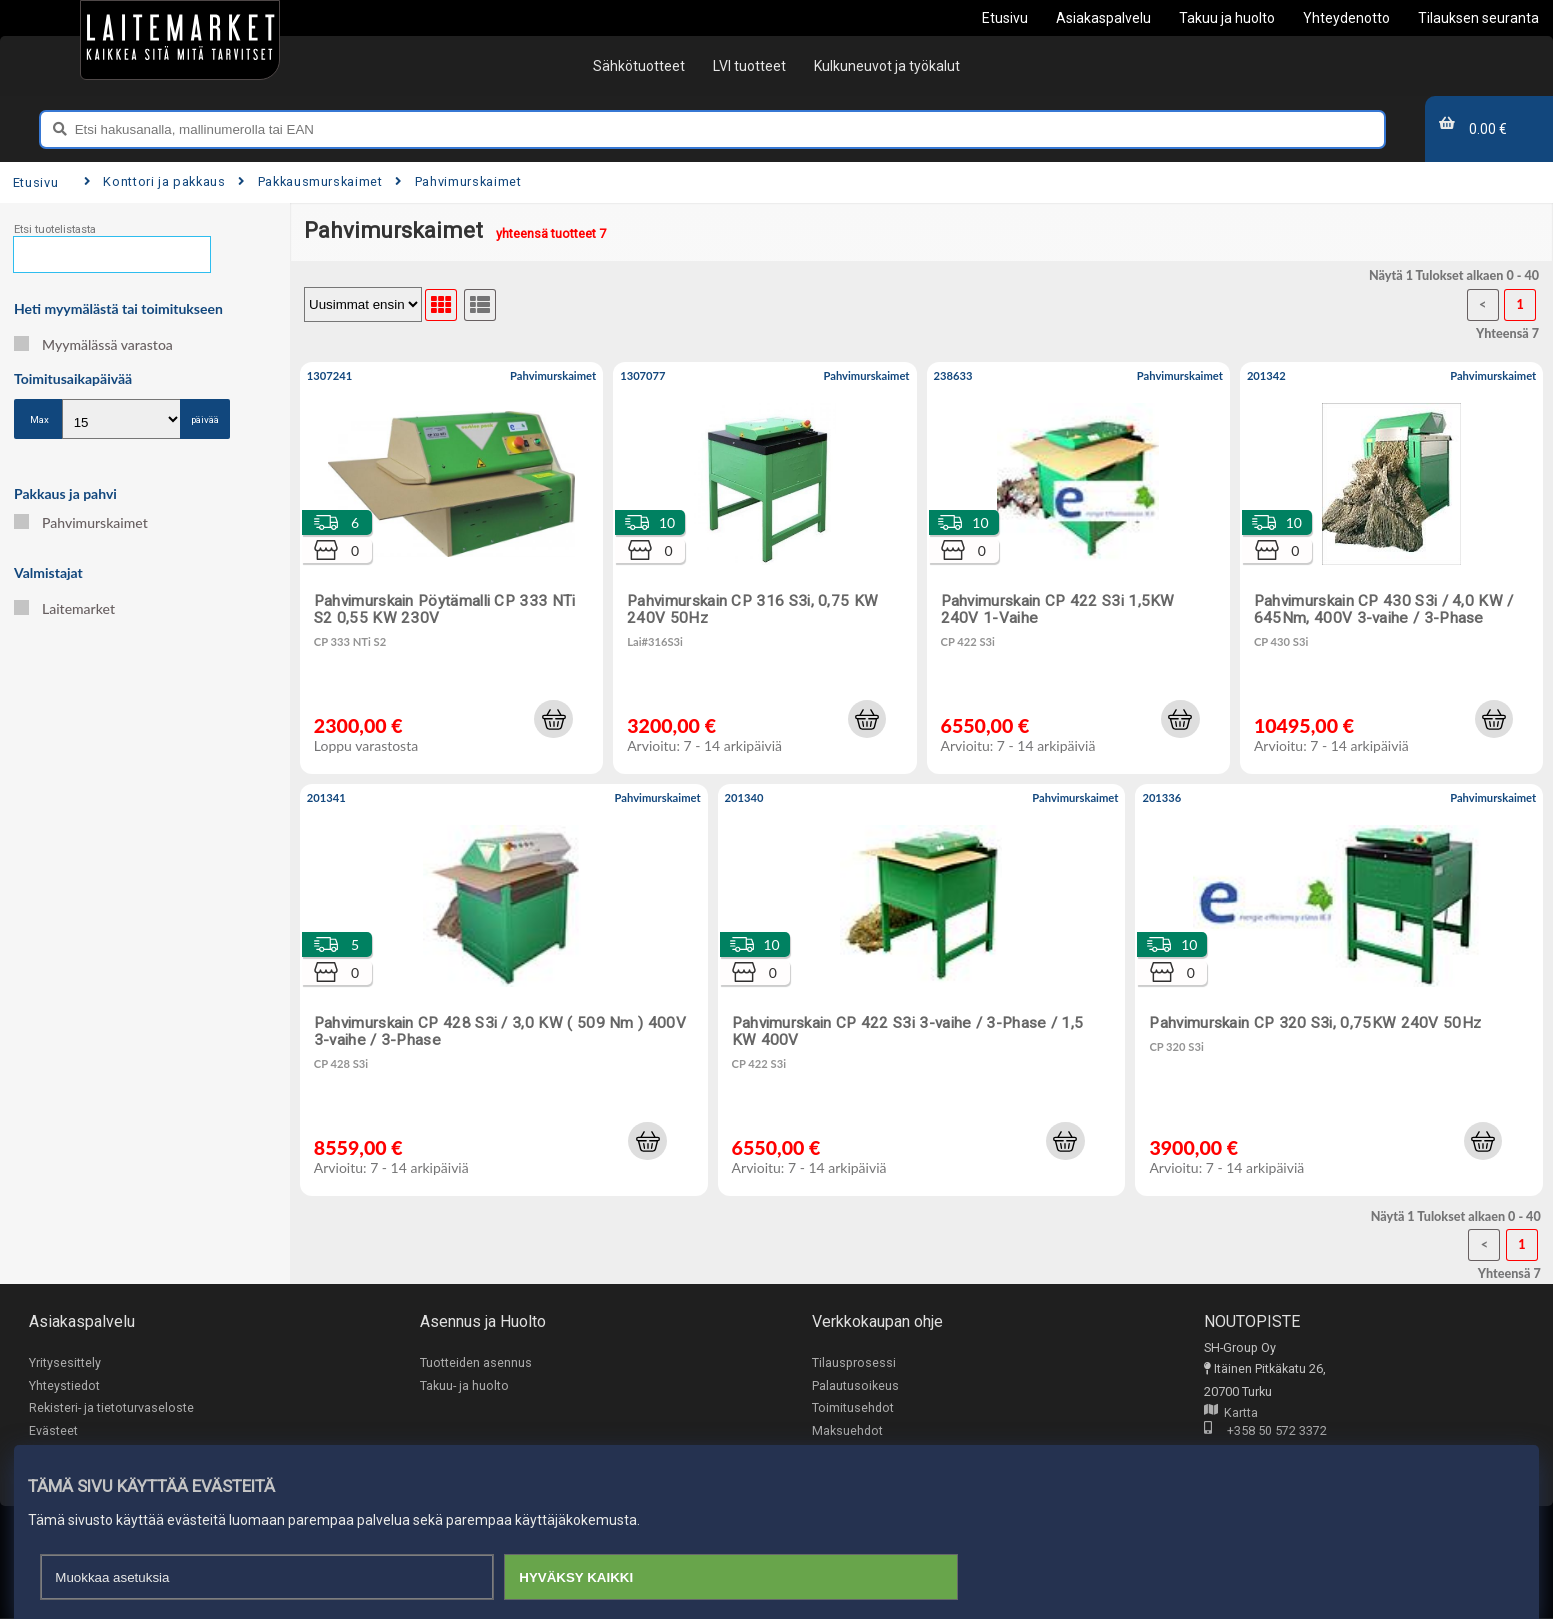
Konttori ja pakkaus (155, 181)
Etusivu (35, 182)
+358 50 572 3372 (1265, 1432)
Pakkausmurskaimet (310, 181)
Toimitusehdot (853, 1407)
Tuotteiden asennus (476, 1362)
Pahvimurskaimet (458, 181)
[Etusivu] (180, 40)
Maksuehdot (847, 1430)
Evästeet (53, 1430)
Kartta (1231, 1413)
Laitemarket (64, 608)
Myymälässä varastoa (93, 344)
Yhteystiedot (64, 1385)
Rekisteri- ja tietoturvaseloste (111, 1407)
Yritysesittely (65, 1362)
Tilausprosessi (854, 1362)
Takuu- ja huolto (464, 1385)
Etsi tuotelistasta (55, 229)
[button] (553, 719)
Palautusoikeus (855, 1385)
